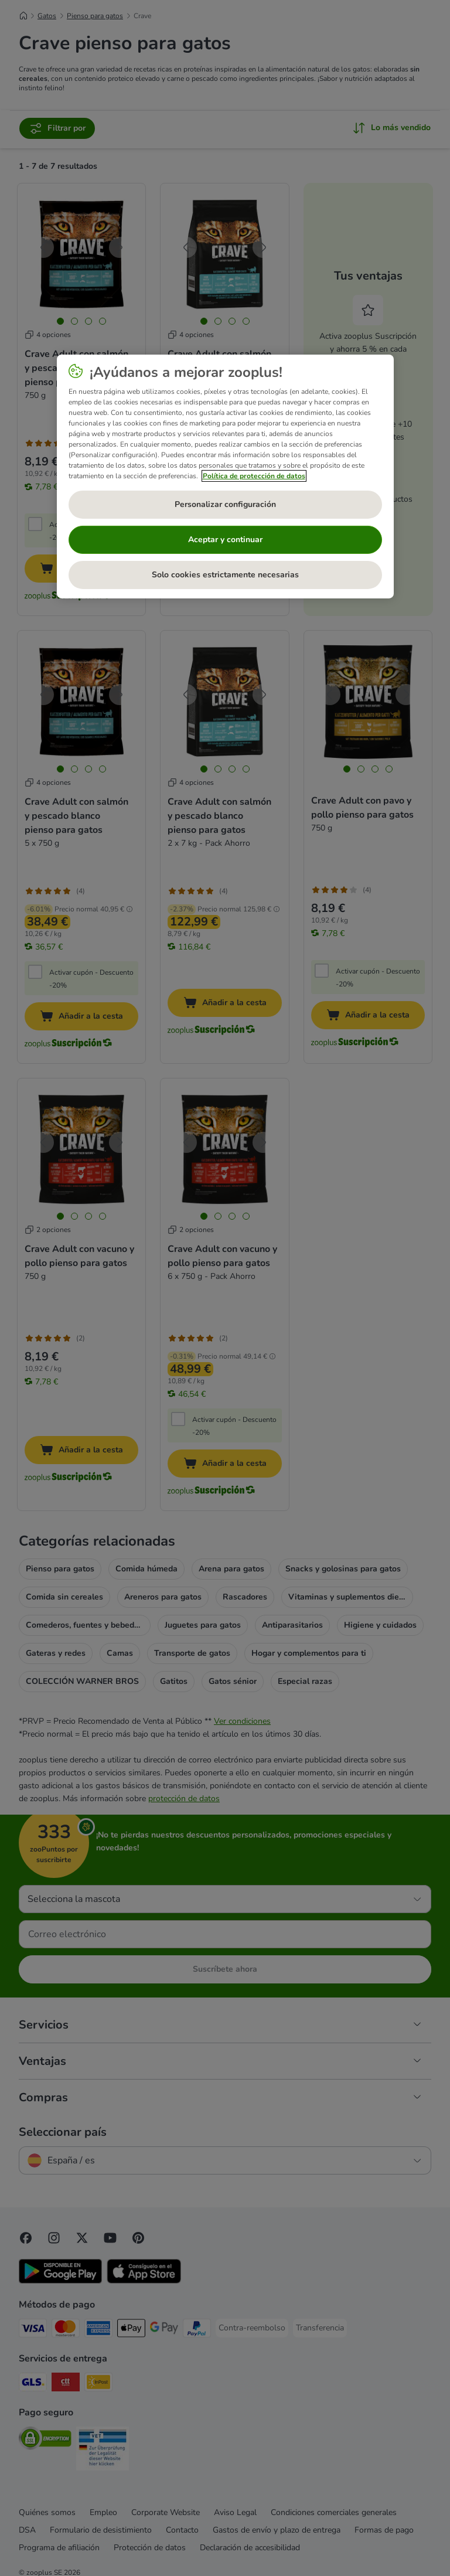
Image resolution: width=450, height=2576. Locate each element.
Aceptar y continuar (225, 539)
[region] (225, 476)
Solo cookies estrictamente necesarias (225, 574)
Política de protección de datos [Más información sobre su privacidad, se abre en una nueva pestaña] (254, 476)
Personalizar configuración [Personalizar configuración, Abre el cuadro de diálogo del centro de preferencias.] (225, 504)
